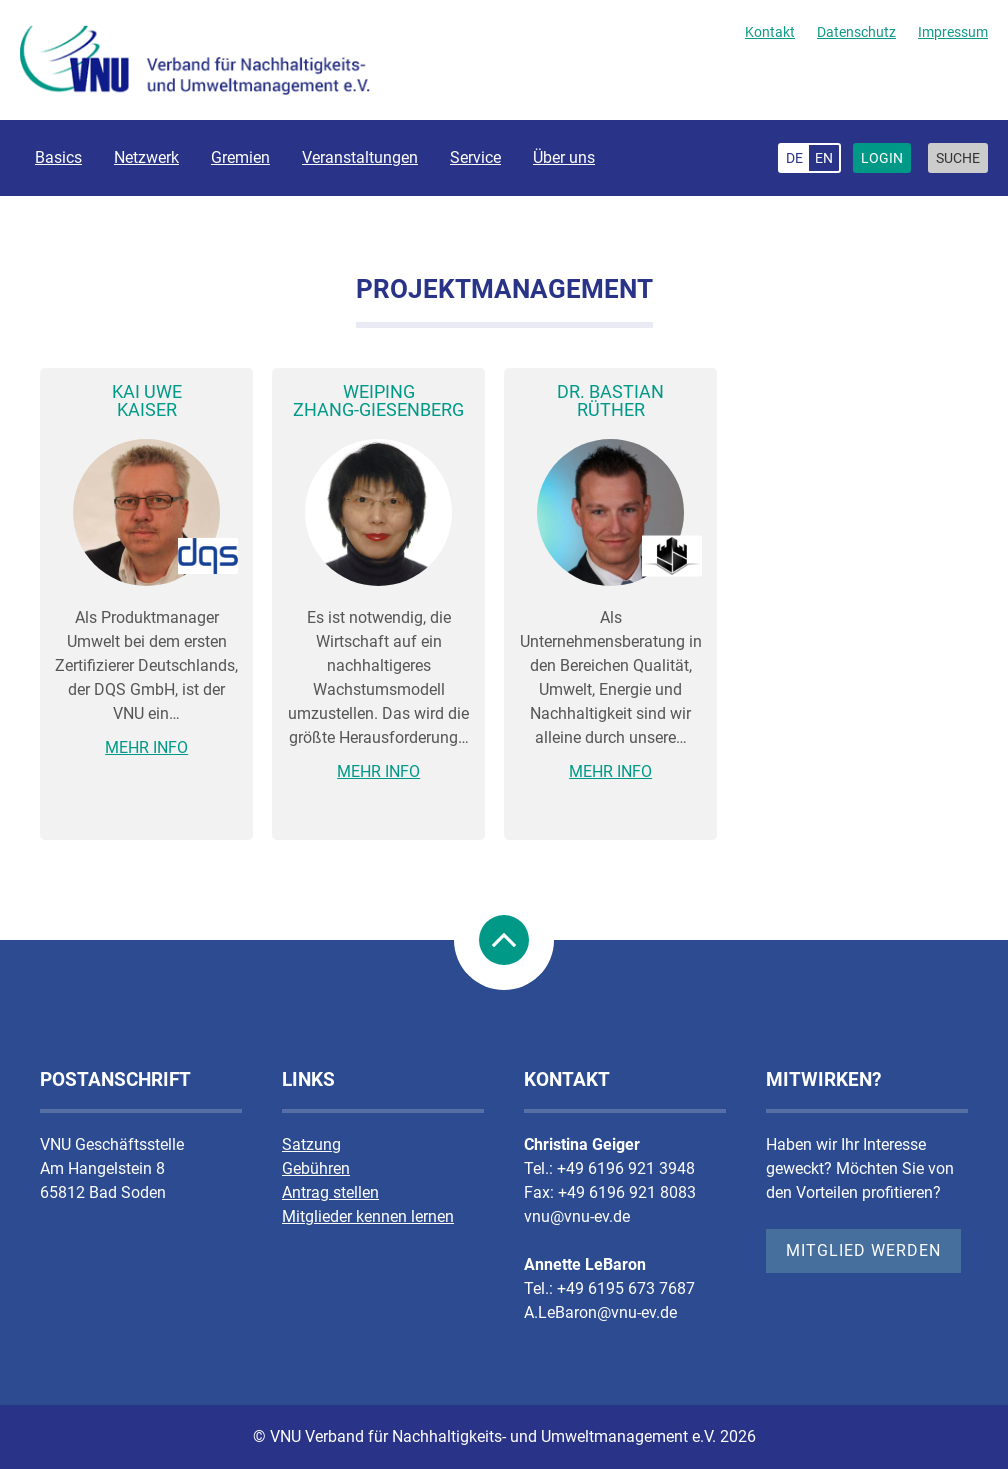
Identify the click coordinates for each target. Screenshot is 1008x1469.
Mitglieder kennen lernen (368, 1216)
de (794, 158)
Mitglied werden (863, 1250)
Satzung (311, 1144)
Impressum (953, 32)
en (824, 158)
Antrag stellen (330, 1192)
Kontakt (770, 32)
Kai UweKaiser (147, 400)
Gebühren (316, 1168)
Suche (958, 158)
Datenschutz (856, 32)
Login (882, 158)
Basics (58, 157)
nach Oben (504, 940)
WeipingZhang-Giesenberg (378, 400)
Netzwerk (146, 157)
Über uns (564, 157)
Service (475, 157)
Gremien (240, 157)
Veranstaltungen (360, 157)
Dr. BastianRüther (610, 400)
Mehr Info (146, 747)
